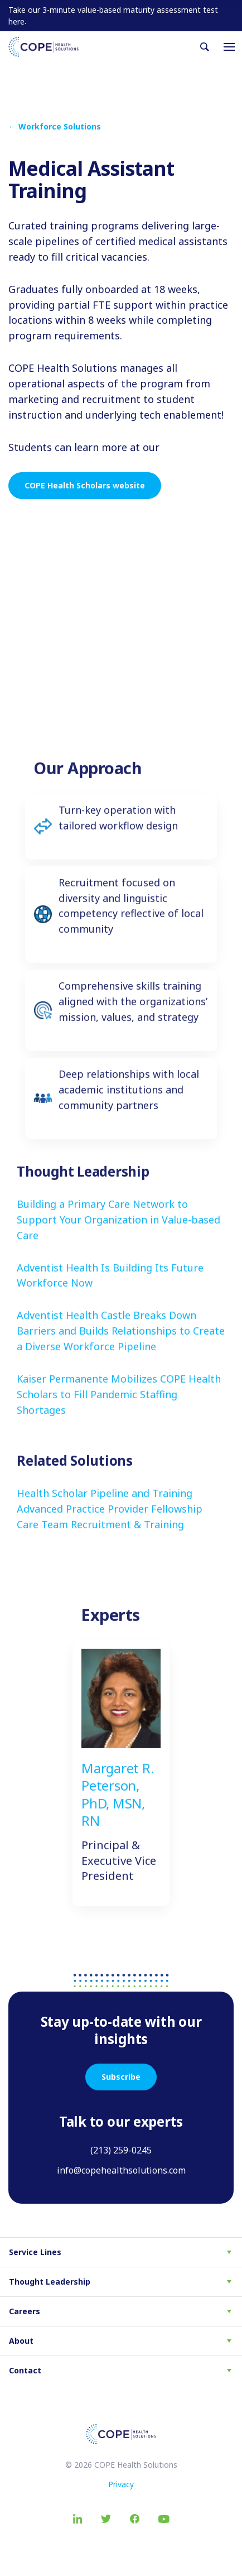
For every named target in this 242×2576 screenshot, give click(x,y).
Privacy (121, 2484)
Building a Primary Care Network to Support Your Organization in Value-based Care (118, 1233)
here (16, 21)
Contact (25, 2370)
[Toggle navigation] (229, 47)
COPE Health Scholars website (85, 485)
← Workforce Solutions (54, 126)
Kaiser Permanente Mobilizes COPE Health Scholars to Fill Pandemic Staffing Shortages (119, 1408)
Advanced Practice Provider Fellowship (109, 1522)
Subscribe (121, 2076)
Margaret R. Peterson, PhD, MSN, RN (117, 1808)
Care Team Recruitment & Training (100, 1538)
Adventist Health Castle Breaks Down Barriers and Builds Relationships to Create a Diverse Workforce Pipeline (121, 1345)
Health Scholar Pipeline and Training (104, 1507)
